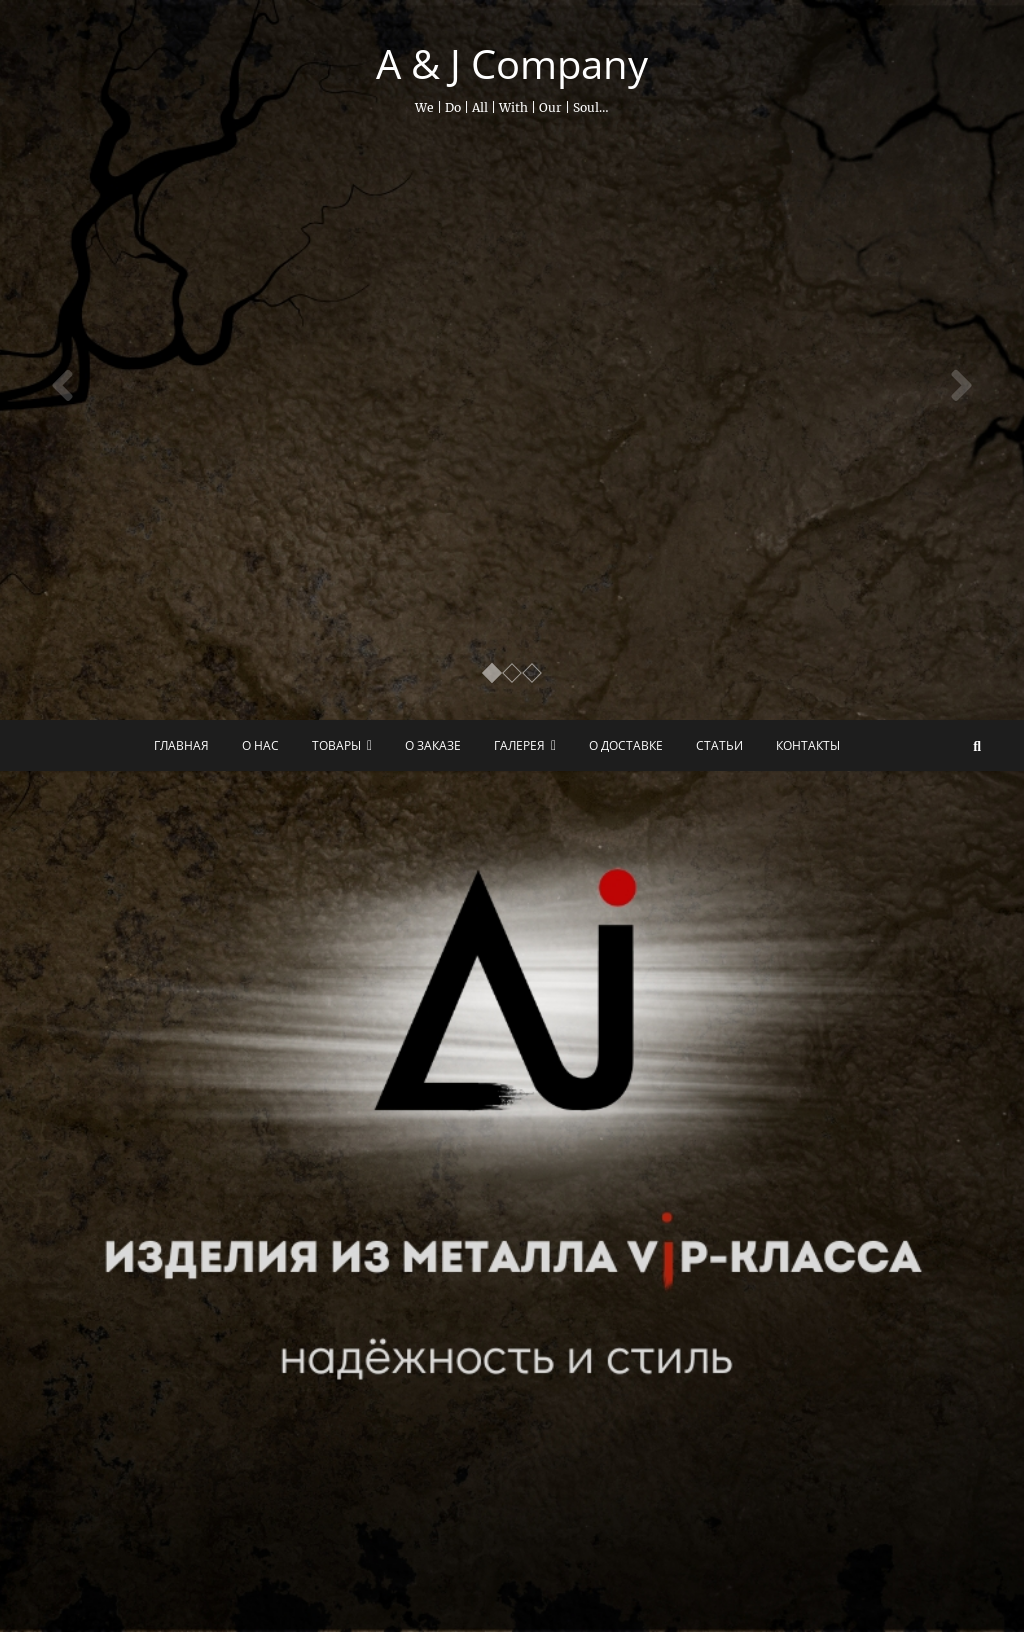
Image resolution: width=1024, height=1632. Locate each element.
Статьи (719, 745)
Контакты (808, 745)
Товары (336, 745)
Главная (181, 745)
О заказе (433, 745)
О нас (260, 745)
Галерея (519, 745)
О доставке (626, 745)
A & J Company (512, 64)
